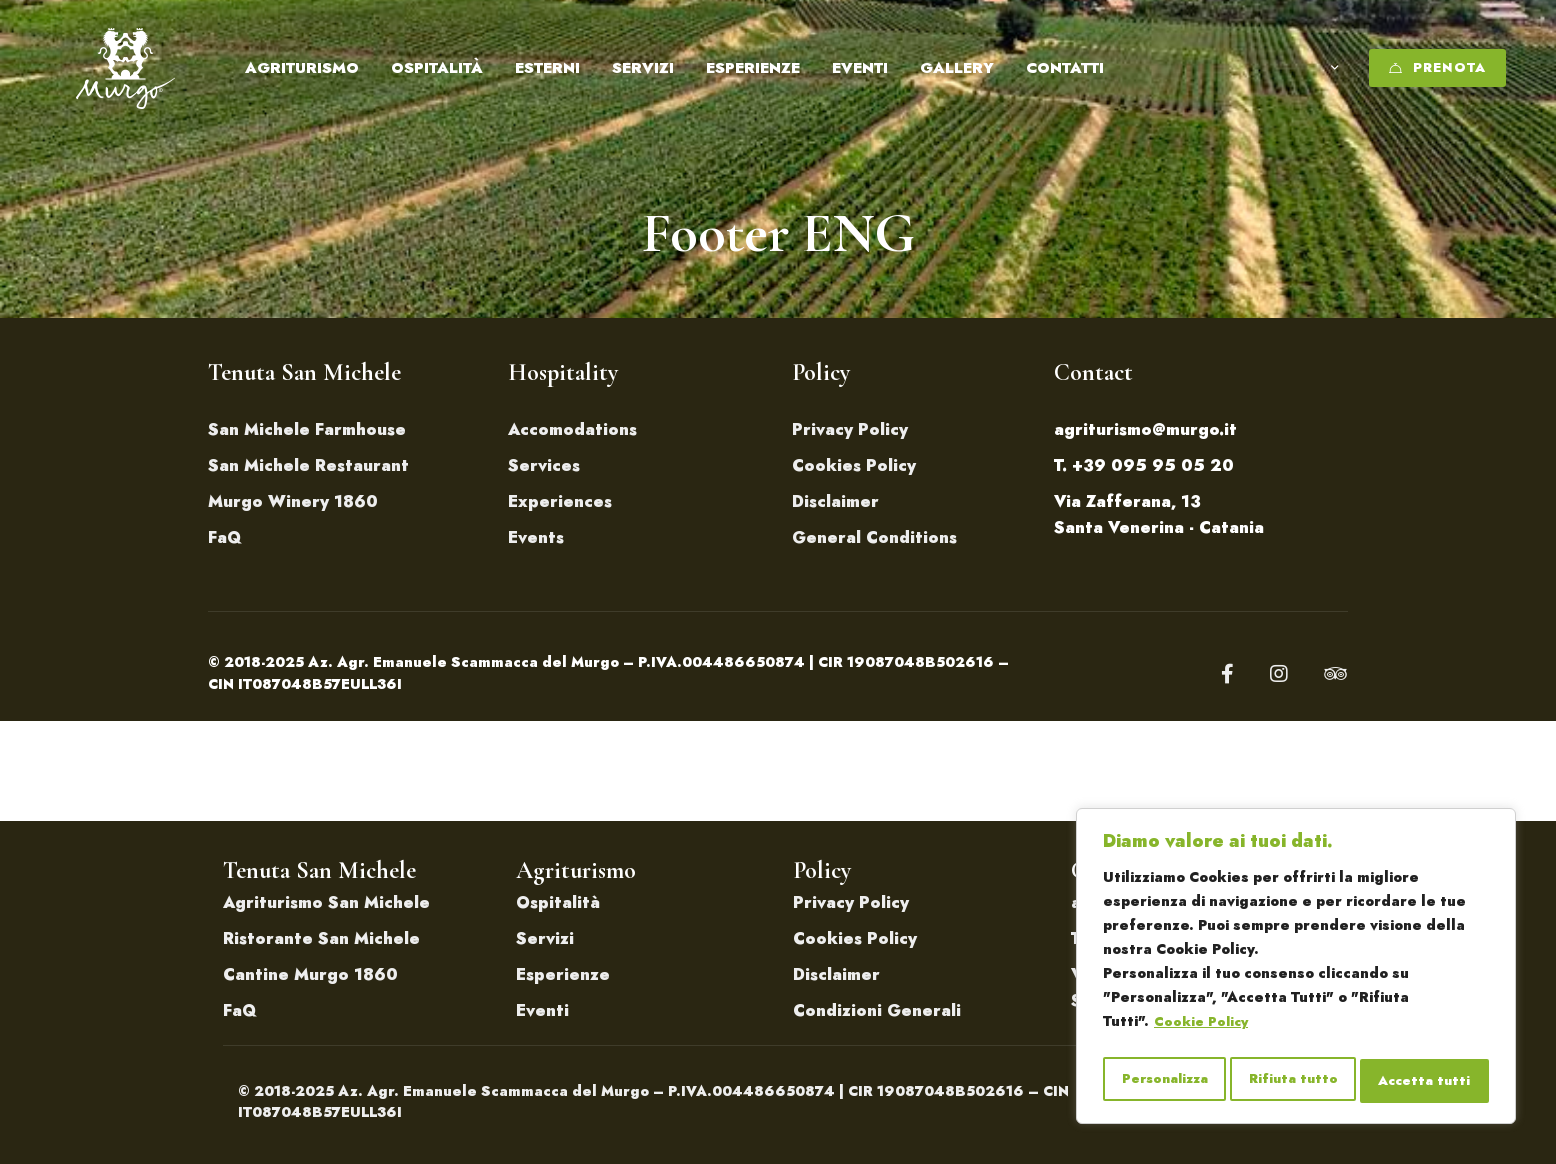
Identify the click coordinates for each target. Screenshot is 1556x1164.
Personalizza (1164, 1081)
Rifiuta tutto (1294, 1081)
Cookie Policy (1203, 1031)
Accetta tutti (1426, 1081)
